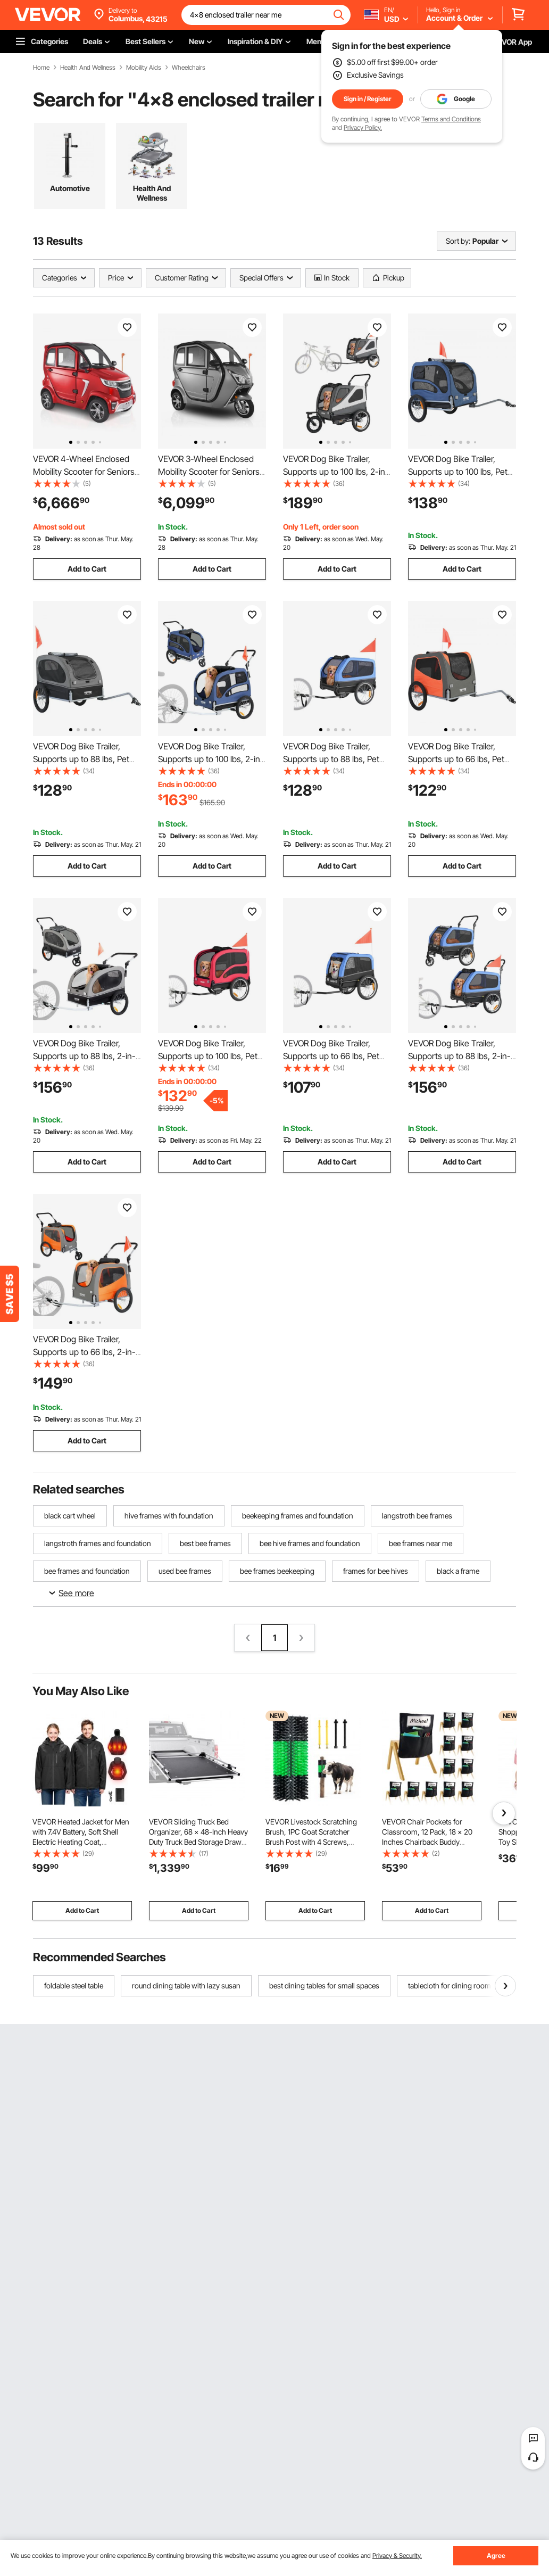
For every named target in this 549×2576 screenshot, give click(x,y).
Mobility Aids (143, 67)
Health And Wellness (87, 67)
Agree (496, 2556)
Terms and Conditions (451, 119)
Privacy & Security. (397, 2556)
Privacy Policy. (363, 127)
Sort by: (458, 240)
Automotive (70, 188)
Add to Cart (87, 568)
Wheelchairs (188, 67)
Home (41, 67)
